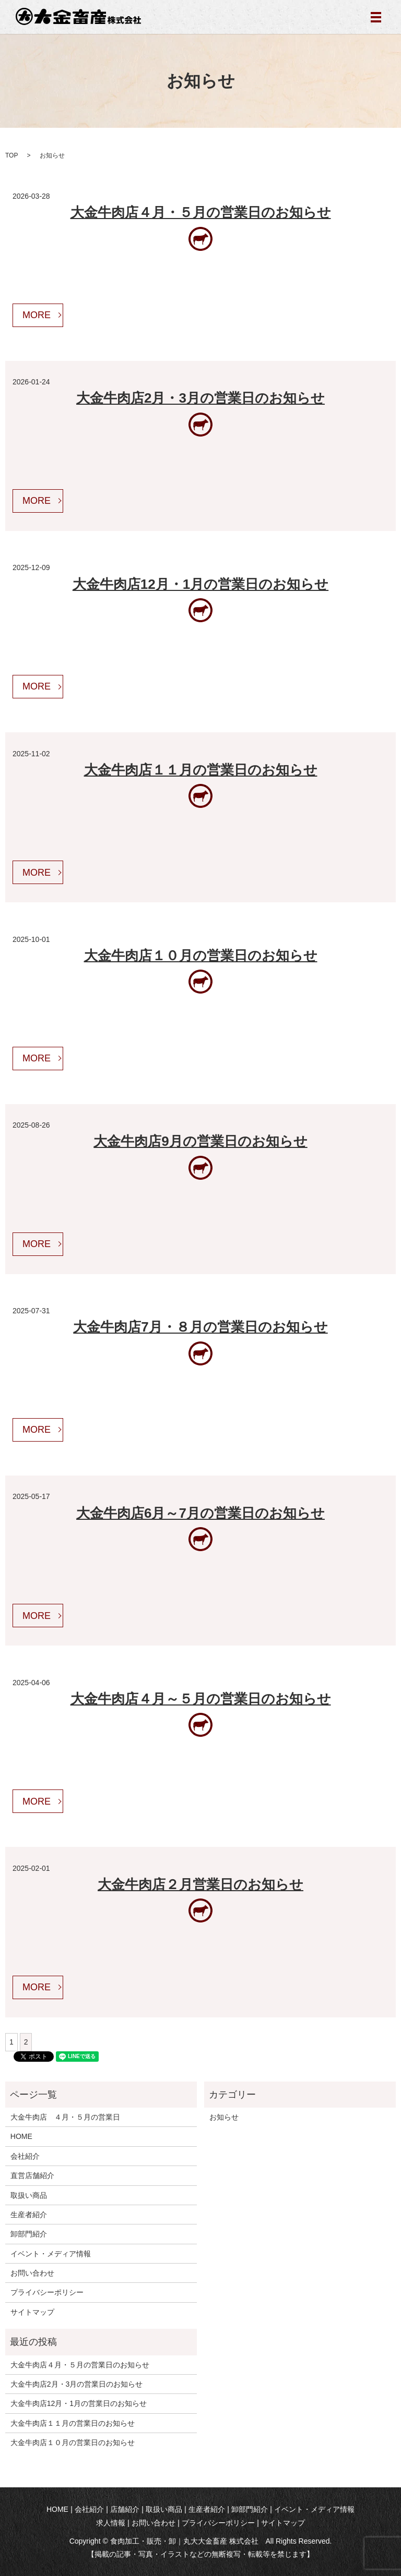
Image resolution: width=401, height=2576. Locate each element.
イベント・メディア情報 (50, 2254)
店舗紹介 (124, 2509)
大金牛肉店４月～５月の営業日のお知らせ (200, 1699)
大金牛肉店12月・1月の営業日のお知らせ (200, 584)
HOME (21, 2136)
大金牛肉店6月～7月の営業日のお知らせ (200, 1513)
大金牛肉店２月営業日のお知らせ (200, 1884)
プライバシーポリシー (47, 2292)
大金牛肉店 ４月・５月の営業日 (65, 2117)
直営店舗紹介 (32, 2175)
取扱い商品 (28, 2195)
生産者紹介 (28, 2214)
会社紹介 (25, 2156)
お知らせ (224, 2117)
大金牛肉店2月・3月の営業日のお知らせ (200, 398)
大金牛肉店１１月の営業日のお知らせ (200, 770)
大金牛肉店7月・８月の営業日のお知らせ (200, 1327)
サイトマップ (32, 2312)
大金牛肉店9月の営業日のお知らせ (200, 1141)
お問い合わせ (32, 2273)
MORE (36, 315)
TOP (11, 155)
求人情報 (110, 2523)
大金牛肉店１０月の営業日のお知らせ (200, 955)
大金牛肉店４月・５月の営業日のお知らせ (200, 212)
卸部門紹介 (28, 2234)
